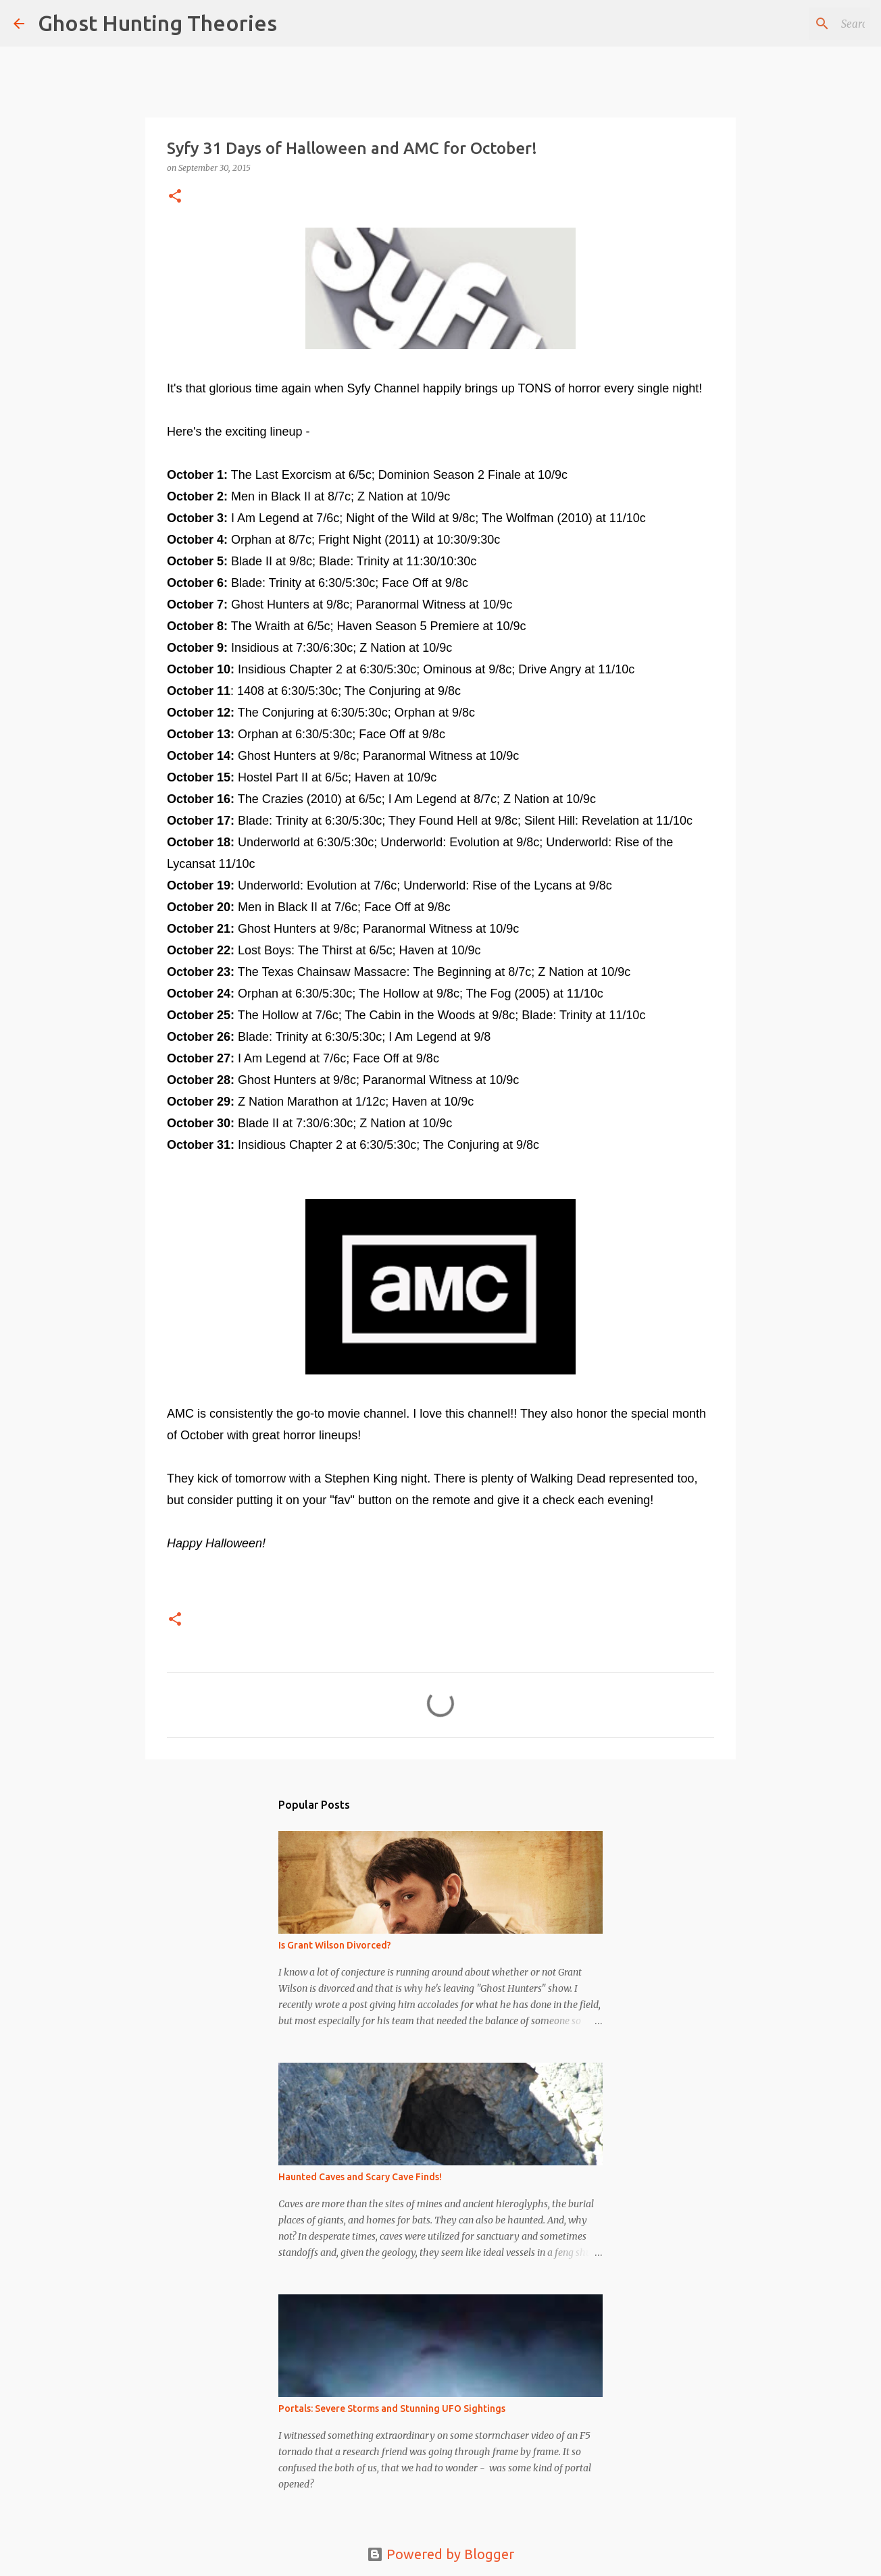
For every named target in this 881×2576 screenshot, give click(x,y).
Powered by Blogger (440, 2554)
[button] (175, 197)
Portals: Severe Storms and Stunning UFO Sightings (391, 2408)
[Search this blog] (799, 23)
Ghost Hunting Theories (157, 23)
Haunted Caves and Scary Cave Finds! (360, 2176)
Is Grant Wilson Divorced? (334, 1945)
